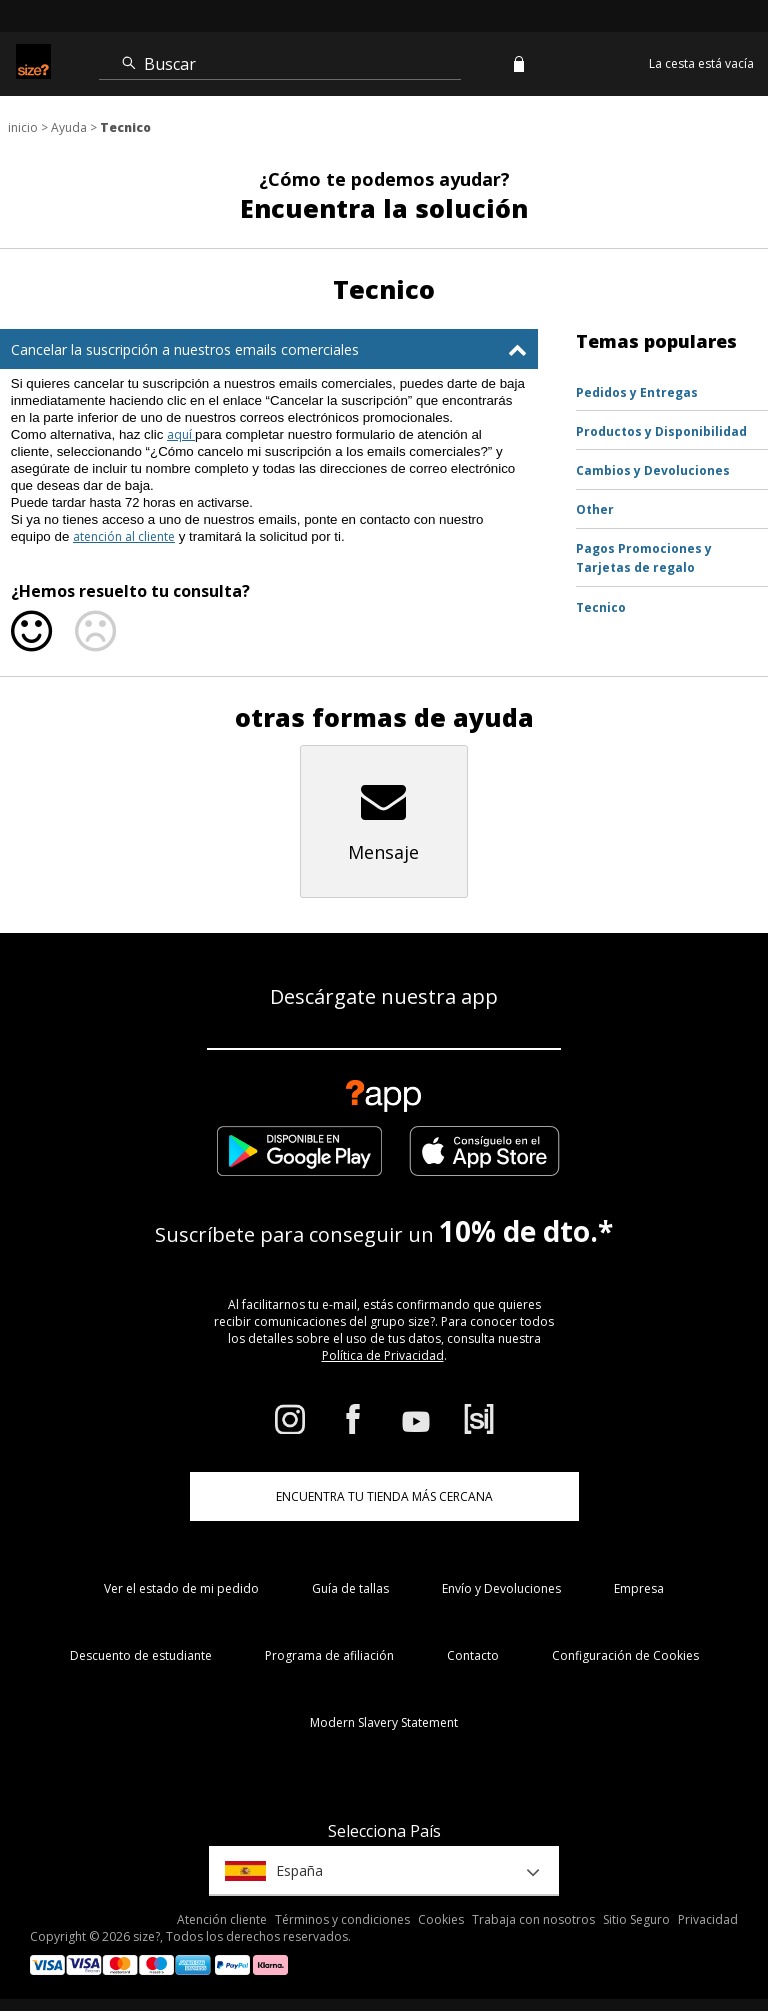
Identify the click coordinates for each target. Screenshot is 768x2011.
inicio (23, 127)
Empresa (639, 1588)
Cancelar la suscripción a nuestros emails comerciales (185, 349)
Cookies (441, 1919)
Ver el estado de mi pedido (181, 1588)
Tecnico (601, 607)
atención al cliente (124, 536)
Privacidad (708, 1919)
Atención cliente (222, 1919)
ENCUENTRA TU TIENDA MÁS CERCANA (384, 1496)
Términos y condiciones (342, 1919)
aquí (181, 434)
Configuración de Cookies (625, 1655)
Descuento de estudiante (141, 1655)
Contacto (473, 1655)
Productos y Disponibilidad (661, 431)
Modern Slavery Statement (384, 1722)
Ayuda (69, 127)
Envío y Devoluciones (501, 1588)
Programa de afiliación (329, 1655)
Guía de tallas (350, 1588)
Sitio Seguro (636, 1919)
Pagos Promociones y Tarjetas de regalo (644, 558)
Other (595, 509)
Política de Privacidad (383, 1355)
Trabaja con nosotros (533, 1919)
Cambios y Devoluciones (653, 470)
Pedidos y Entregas (637, 392)
